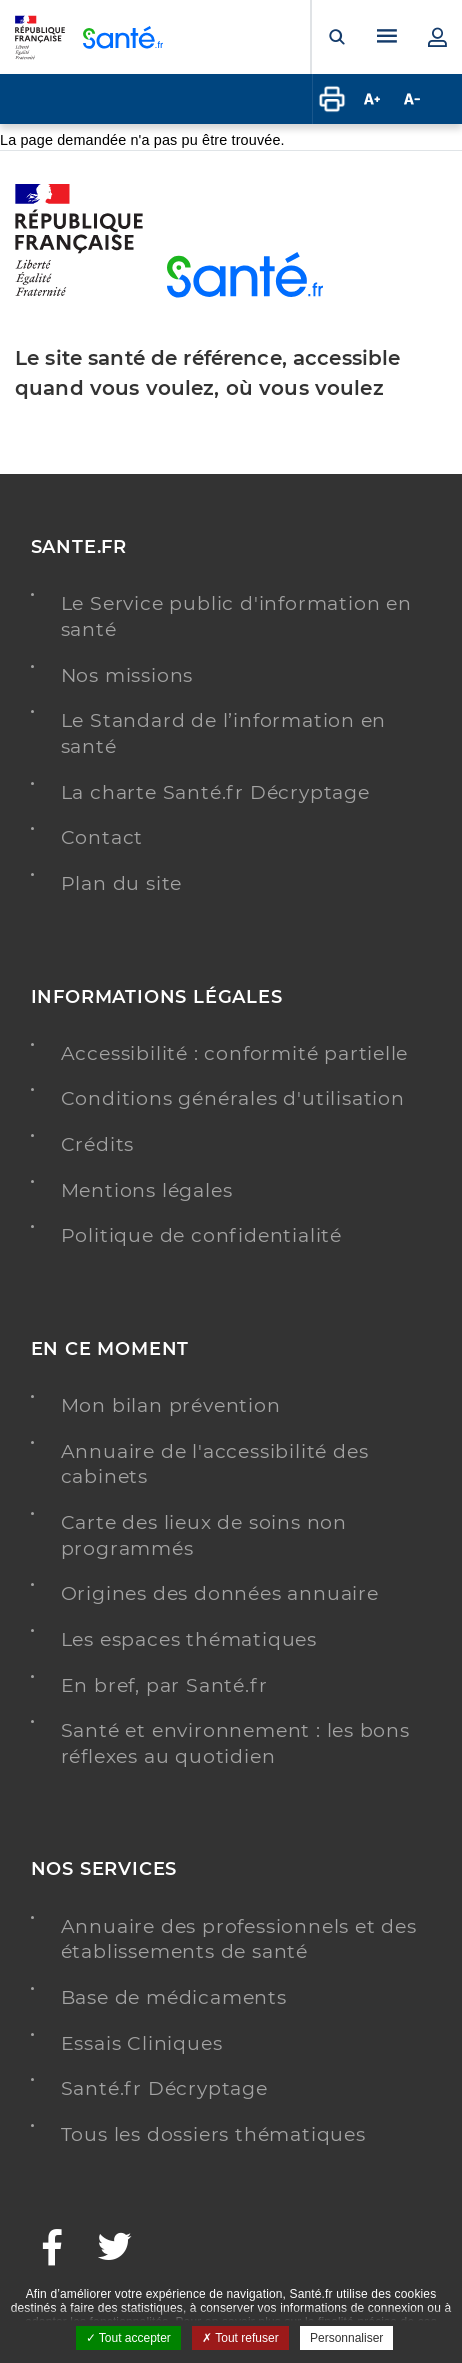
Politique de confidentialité (201, 1235)
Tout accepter (128, 2338)
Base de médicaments (174, 1997)
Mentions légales (147, 1190)
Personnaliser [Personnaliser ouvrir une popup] (346, 2338)
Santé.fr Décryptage (164, 2088)
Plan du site (122, 883)
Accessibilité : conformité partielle (235, 1053)
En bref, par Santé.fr (164, 1685)
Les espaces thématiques (189, 1639)
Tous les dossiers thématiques (213, 2134)
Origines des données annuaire (220, 1593)
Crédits (98, 1144)
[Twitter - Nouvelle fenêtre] (115, 2249)
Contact (102, 837)
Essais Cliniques (142, 2043)
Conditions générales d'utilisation (233, 1098)
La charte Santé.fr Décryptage (215, 792)
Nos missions (127, 675)
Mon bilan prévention (171, 1405)
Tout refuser (240, 2338)
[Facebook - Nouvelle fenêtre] (53, 2249)
